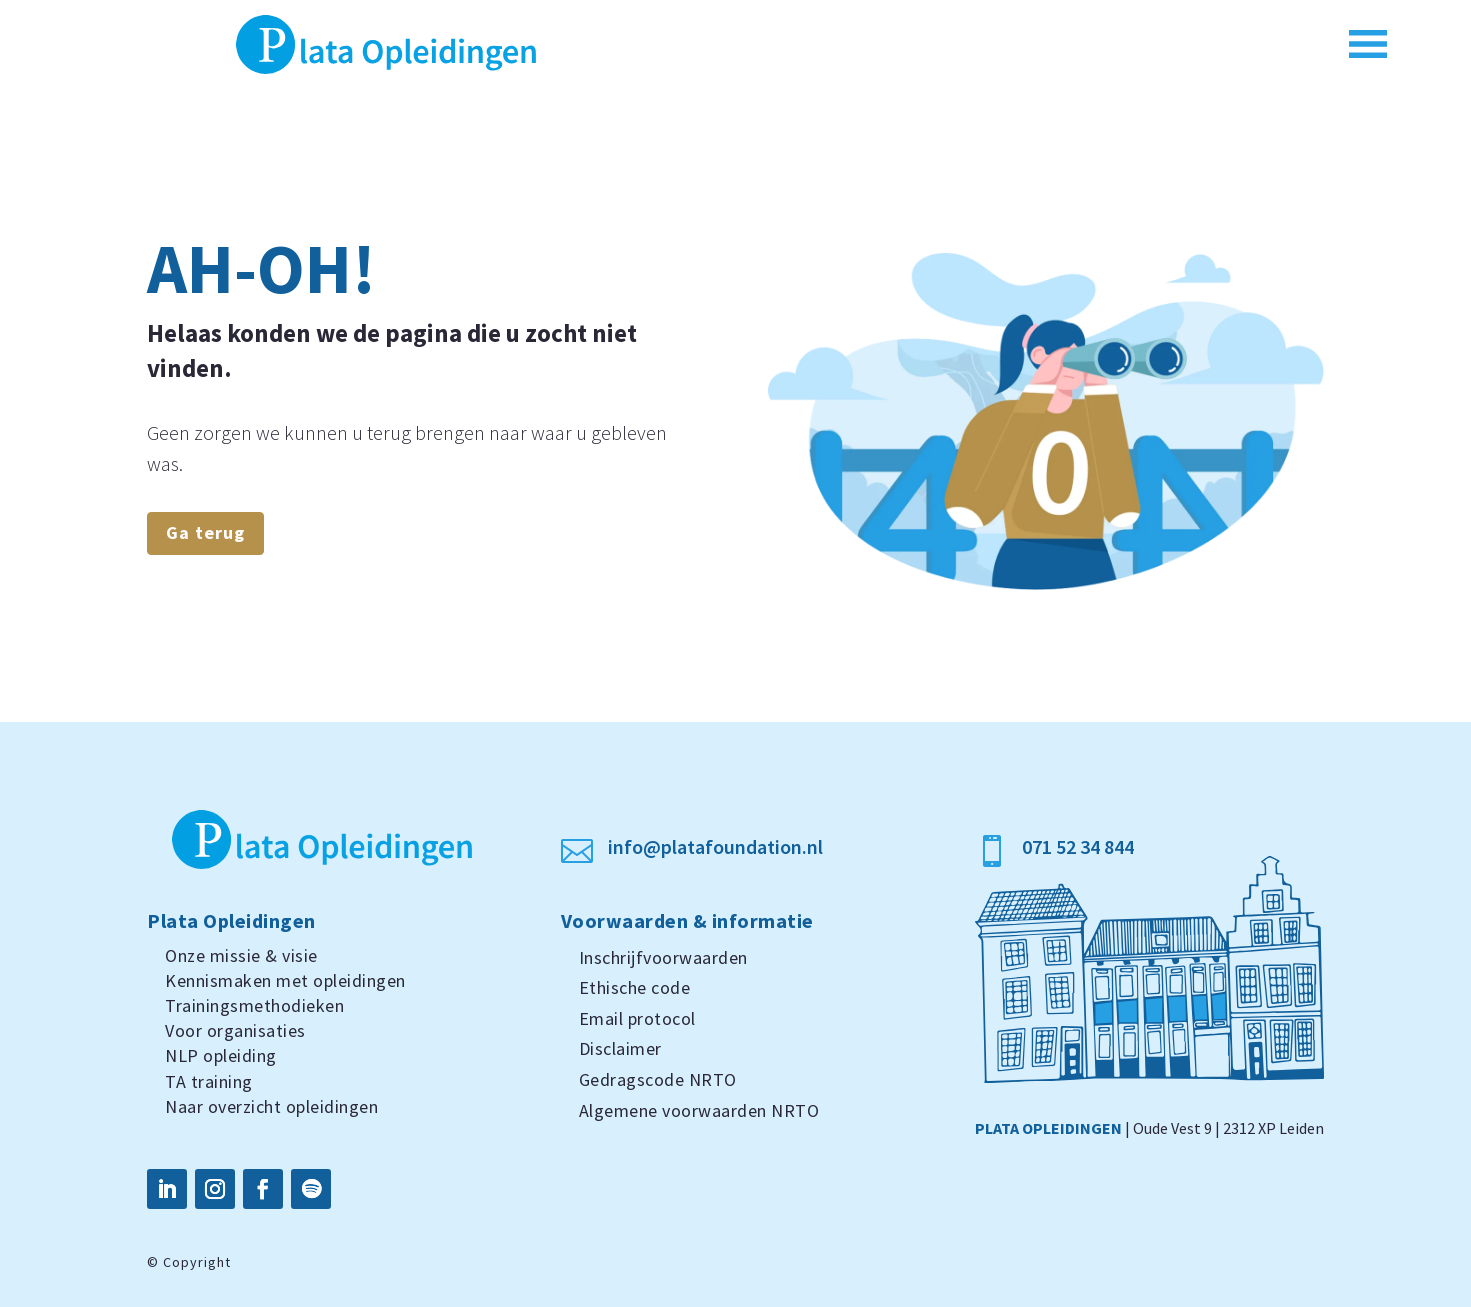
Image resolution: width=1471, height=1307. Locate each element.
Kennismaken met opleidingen (285, 980)
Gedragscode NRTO (658, 1079)
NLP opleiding (221, 1055)
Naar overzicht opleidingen (271, 1106)
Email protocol (637, 1018)
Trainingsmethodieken (254, 1005)
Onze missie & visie (241, 955)
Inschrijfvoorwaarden (663, 957)
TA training (209, 1081)
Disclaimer (620, 1048)
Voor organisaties (235, 1030)
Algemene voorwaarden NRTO (699, 1110)
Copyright (197, 1262)
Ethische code (635, 987)
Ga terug (205, 532)
